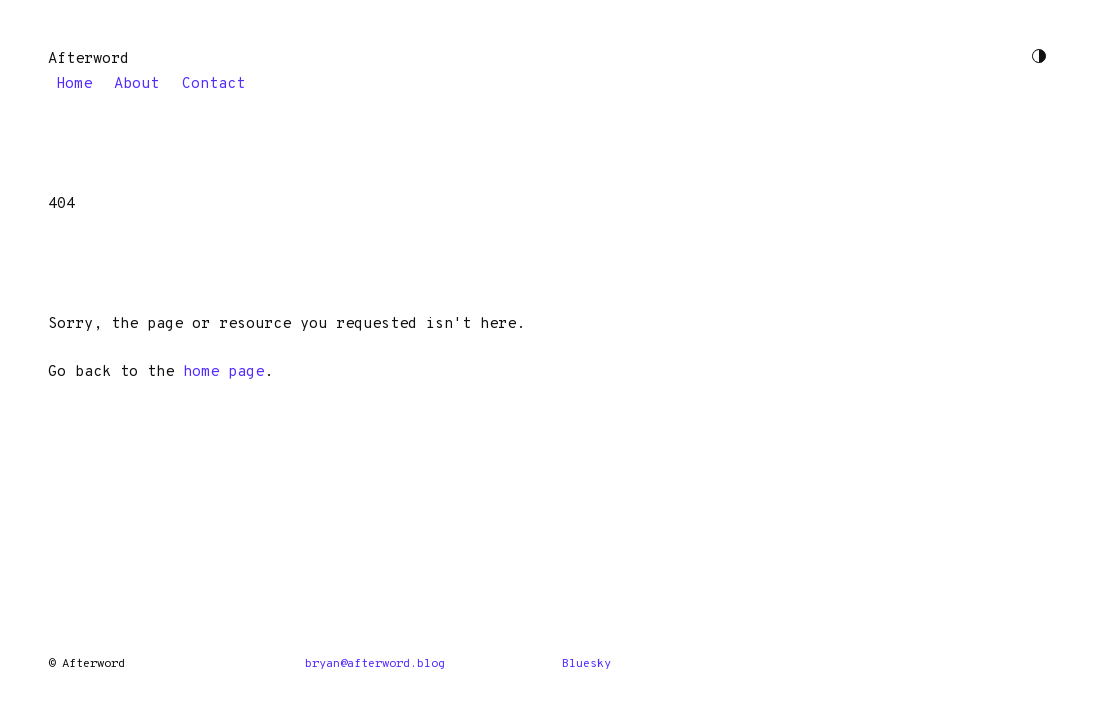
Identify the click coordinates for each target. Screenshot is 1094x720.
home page (223, 372)
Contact (213, 83)
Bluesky (586, 664)
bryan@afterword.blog (375, 664)
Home (74, 83)
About (136, 83)
